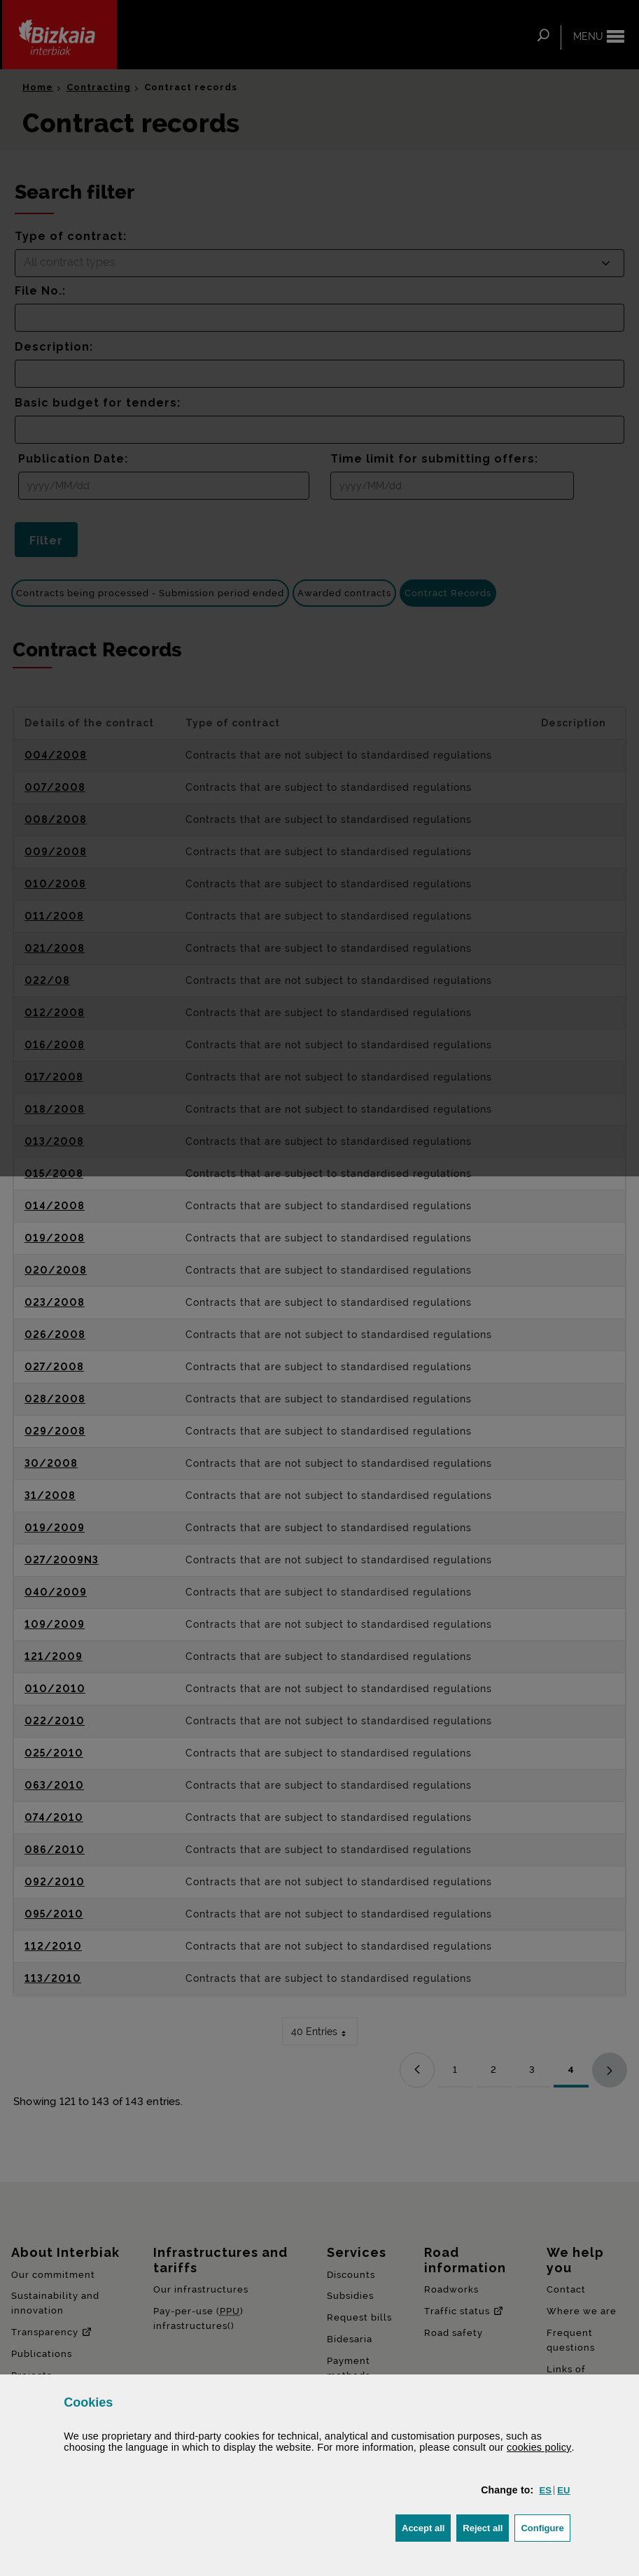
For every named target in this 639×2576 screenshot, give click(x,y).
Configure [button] (545, 2526)
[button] (545, 2490)
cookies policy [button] (539, 2447)
